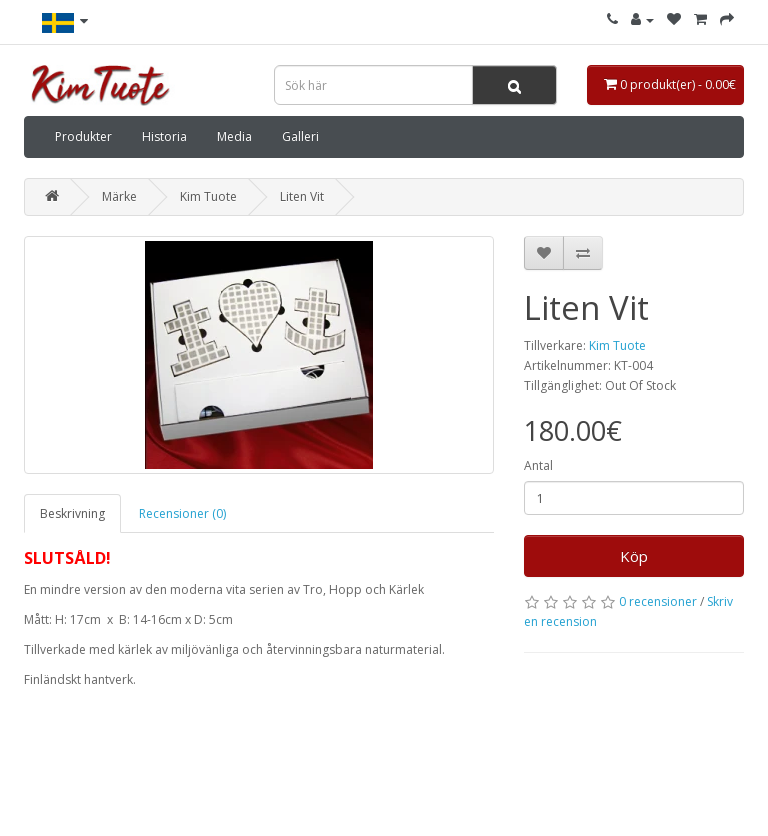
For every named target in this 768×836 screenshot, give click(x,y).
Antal (538, 465)
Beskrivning (72, 513)
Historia (164, 136)
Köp (634, 556)
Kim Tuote (208, 196)
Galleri (300, 136)
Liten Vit (302, 196)
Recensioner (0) (182, 513)
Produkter (83, 136)
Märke (119, 196)
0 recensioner (658, 601)
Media (234, 136)
